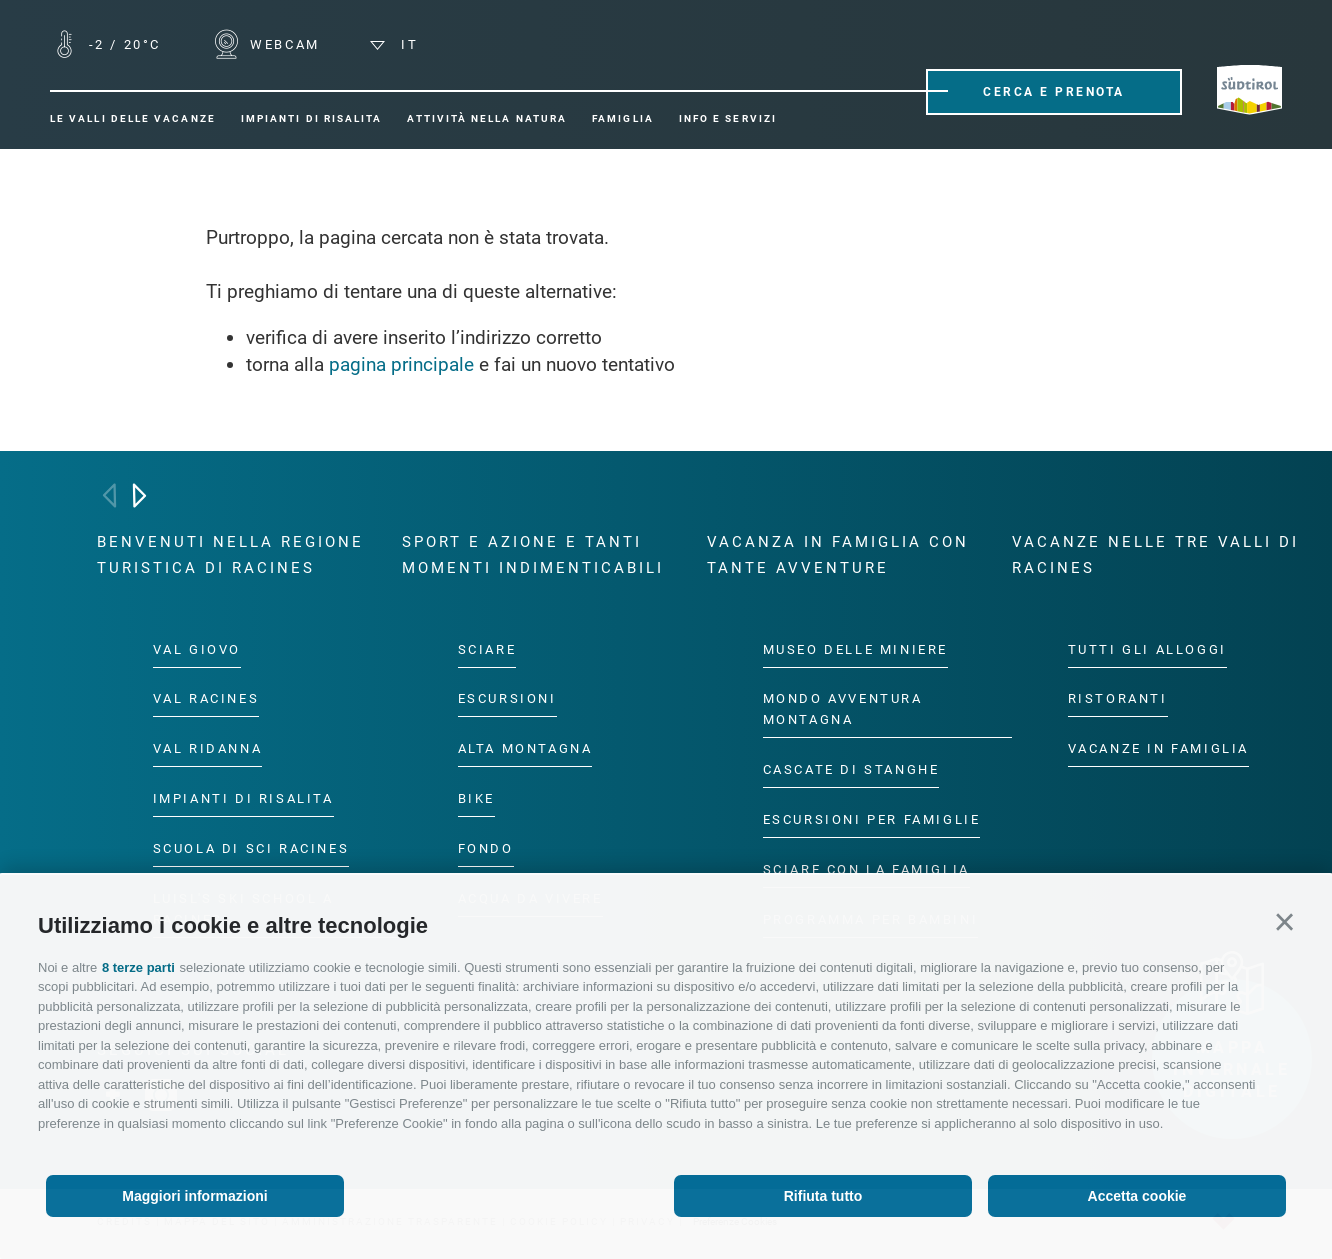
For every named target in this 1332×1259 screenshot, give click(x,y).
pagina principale (401, 364)
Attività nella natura (487, 118)
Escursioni (507, 698)
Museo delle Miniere (855, 648)
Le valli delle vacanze (133, 118)
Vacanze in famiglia (1158, 748)
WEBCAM (282, 44)
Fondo (486, 848)
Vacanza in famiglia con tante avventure (838, 555)
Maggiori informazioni (194, 1196)
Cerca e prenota (1053, 91)
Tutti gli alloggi (1147, 648)
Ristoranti (1118, 698)
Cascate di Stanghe (851, 769)
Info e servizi (728, 118)
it (394, 44)
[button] (1284, 922)
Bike (476, 798)
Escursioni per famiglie (872, 819)
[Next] (139, 495)
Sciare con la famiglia (866, 869)
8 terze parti (138, 967)
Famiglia (623, 118)
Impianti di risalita (312, 118)
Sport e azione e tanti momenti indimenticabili (533, 555)
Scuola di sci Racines (251, 848)
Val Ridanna (208, 748)
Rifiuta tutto (823, 1196)
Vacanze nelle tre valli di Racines (1155, 555)
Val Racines (206, 698)
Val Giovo (197, 648)
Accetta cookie (1137, 1196)
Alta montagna (525, 748)
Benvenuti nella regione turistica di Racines (230, 555)
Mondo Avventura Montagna (843, 709)
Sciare (487, 648)
